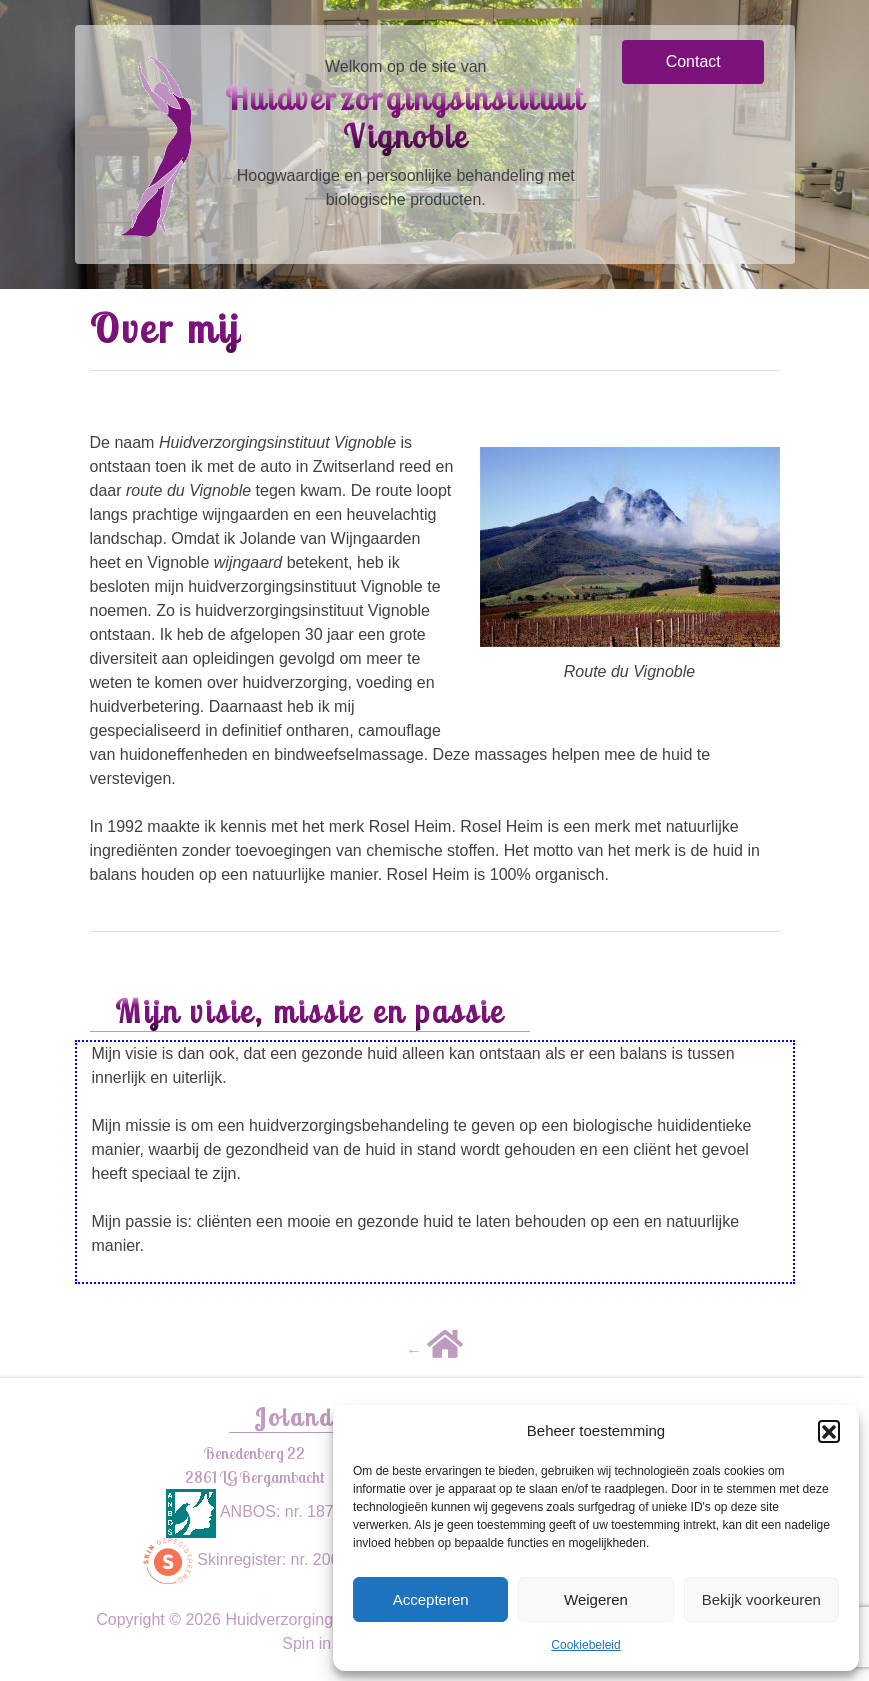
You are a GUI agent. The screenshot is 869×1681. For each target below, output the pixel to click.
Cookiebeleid (585, 1645)
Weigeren (596, 1599)
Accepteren (431, 1599)
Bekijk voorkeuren (761, 1599)
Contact (693, 61)
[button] (829, 1431)
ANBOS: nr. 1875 (254, 1511)
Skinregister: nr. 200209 (254, 1559)
